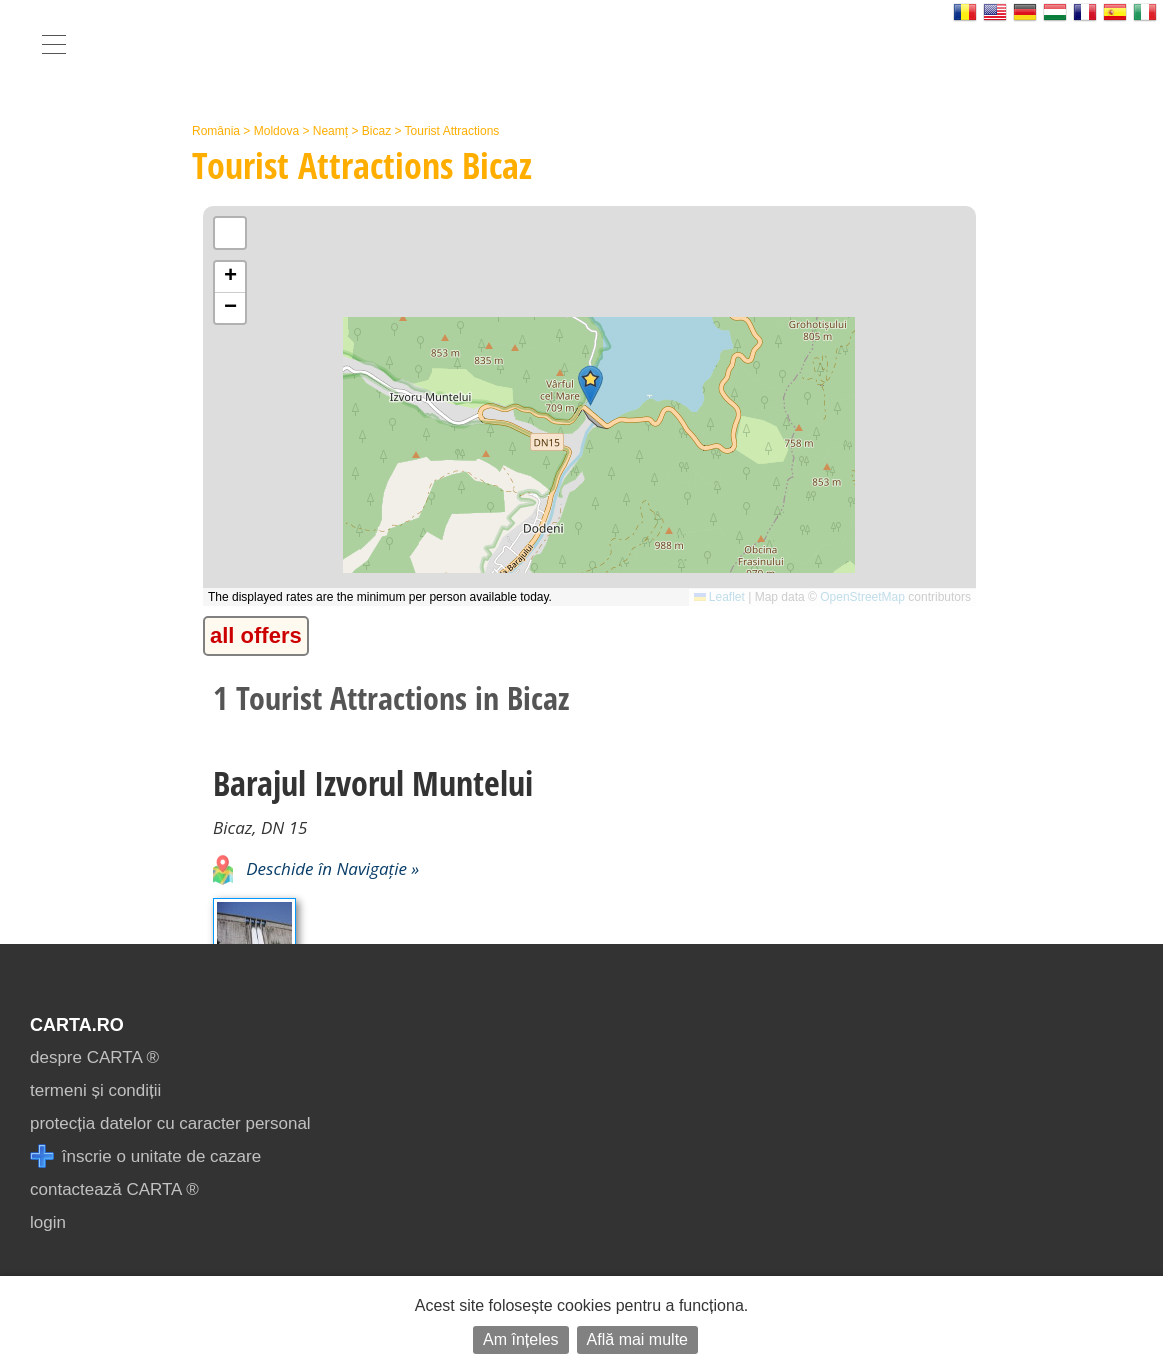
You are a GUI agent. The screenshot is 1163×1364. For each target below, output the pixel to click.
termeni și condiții (95, 1090)
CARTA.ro (77, 1025)
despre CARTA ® (94, 1057)
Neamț (330, 131)
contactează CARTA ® (114, 1189)
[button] (590, 385)
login (48, 1222)
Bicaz (376, 131)
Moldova (276, 131)
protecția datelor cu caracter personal (170, 1123)
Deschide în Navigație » (316, 868)
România (216, 131)
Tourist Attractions (452, 131)
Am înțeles (521, 1339)
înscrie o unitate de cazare (145, 1156)
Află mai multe (637, 1339)
